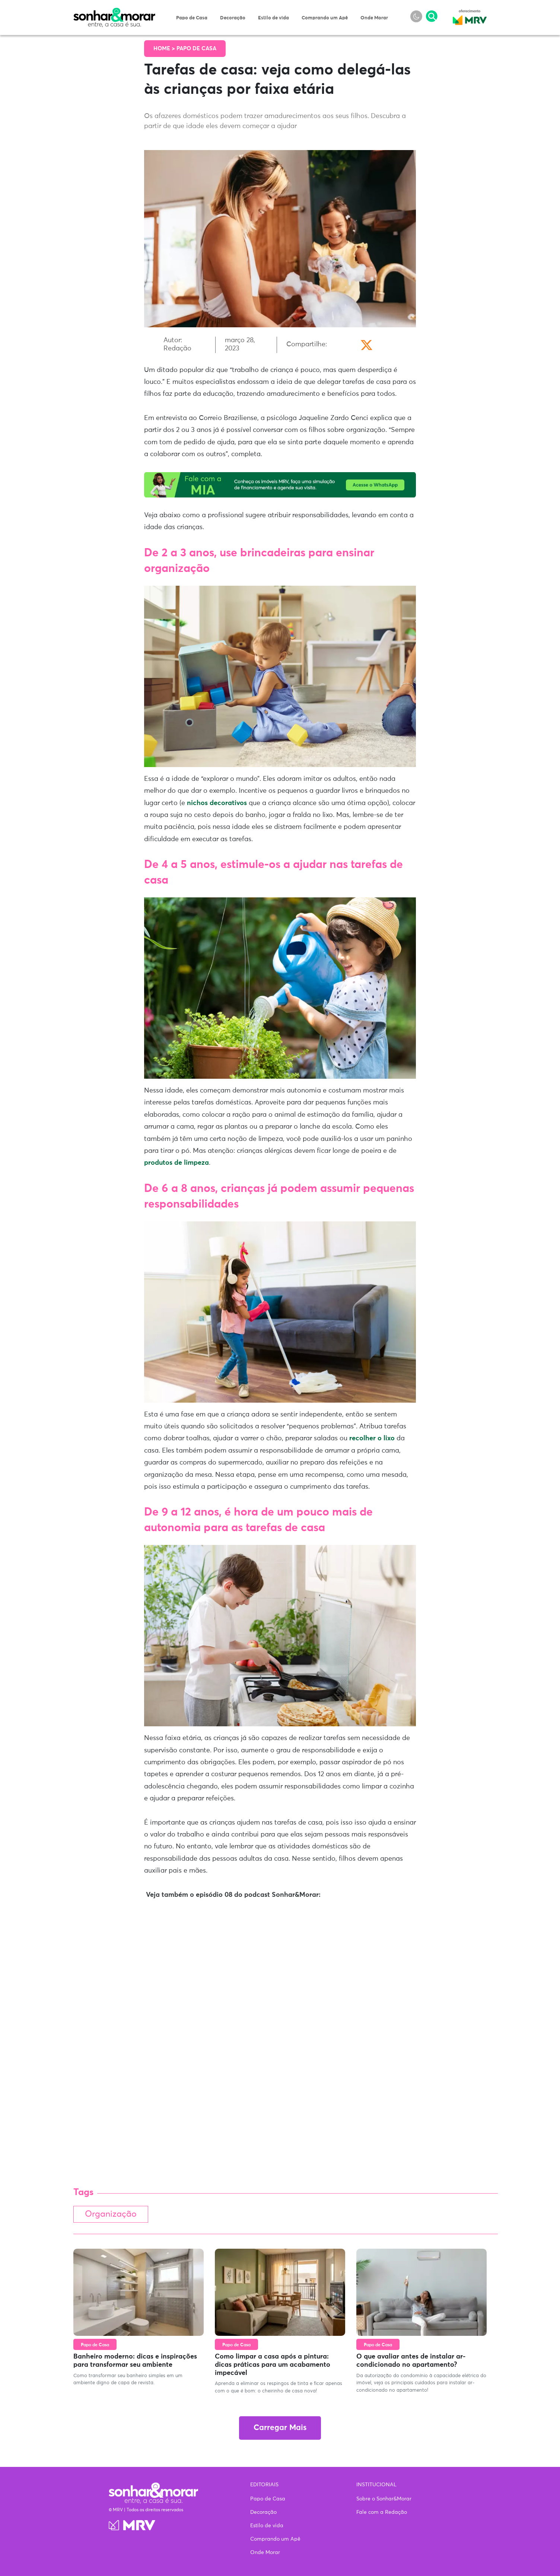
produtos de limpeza (176, 1163)
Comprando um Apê (325, 18)
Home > (164, 48)
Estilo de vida (273, 18)
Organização (111, 2214)
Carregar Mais (280, 2428)
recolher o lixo (372, 1438)
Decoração (232, 18)
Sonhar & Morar (114, 11)
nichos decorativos (217, 803)
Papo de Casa (191, 18)
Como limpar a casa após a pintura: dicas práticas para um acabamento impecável (272, 2364)
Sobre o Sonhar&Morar (383, 2499)
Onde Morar (374, 18)
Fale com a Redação (381, 2512)
